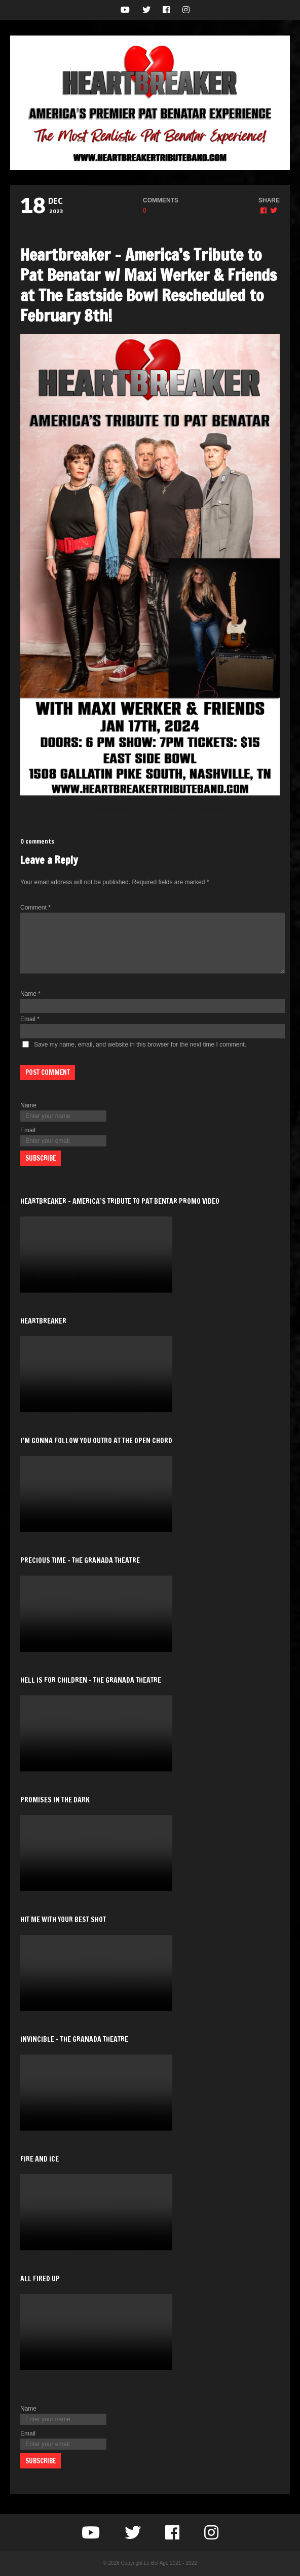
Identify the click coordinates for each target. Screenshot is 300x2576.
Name (30, 993)
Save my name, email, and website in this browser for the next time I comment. (140, 1044)
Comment (35, 907)
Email (30, 1019)
